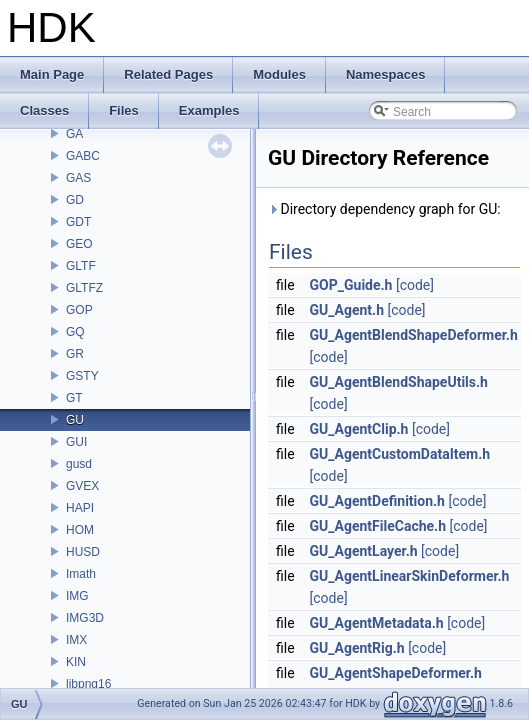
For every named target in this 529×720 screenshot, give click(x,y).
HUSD (83, 552)
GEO (79, 244)
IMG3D (85, 618)
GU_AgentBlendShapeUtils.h (399, 382)
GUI (76, 442)
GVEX (82, 486)
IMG (77, 596)
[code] (415, 285)
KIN (76, 662)
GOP (79, 310)
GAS (78, 178)
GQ (75, 332)
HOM (80, 530)
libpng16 (88, 684)
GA (74, 134)
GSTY (82, 376)
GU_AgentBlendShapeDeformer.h (414, 335)
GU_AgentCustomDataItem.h (400, 454)
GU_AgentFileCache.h (378, 526)
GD (75, 200)
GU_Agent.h (347, 310)
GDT (78, 222)
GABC (83, 156)
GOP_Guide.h (351, 285)
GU (75, 420)
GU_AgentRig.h (357, 648)
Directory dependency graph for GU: (384, 209)
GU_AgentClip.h (359, 429)
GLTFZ (84, 288)
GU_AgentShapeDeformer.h (396, 673)
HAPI (80, 508)
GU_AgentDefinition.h (377, 501)
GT (74, 398)
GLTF (81, 266)
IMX (76, 640)
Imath (81, 574)
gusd (79, 464)
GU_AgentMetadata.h (377, 623)
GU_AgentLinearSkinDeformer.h (410, 576)
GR (75, 354)
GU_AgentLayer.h (364, 551)
